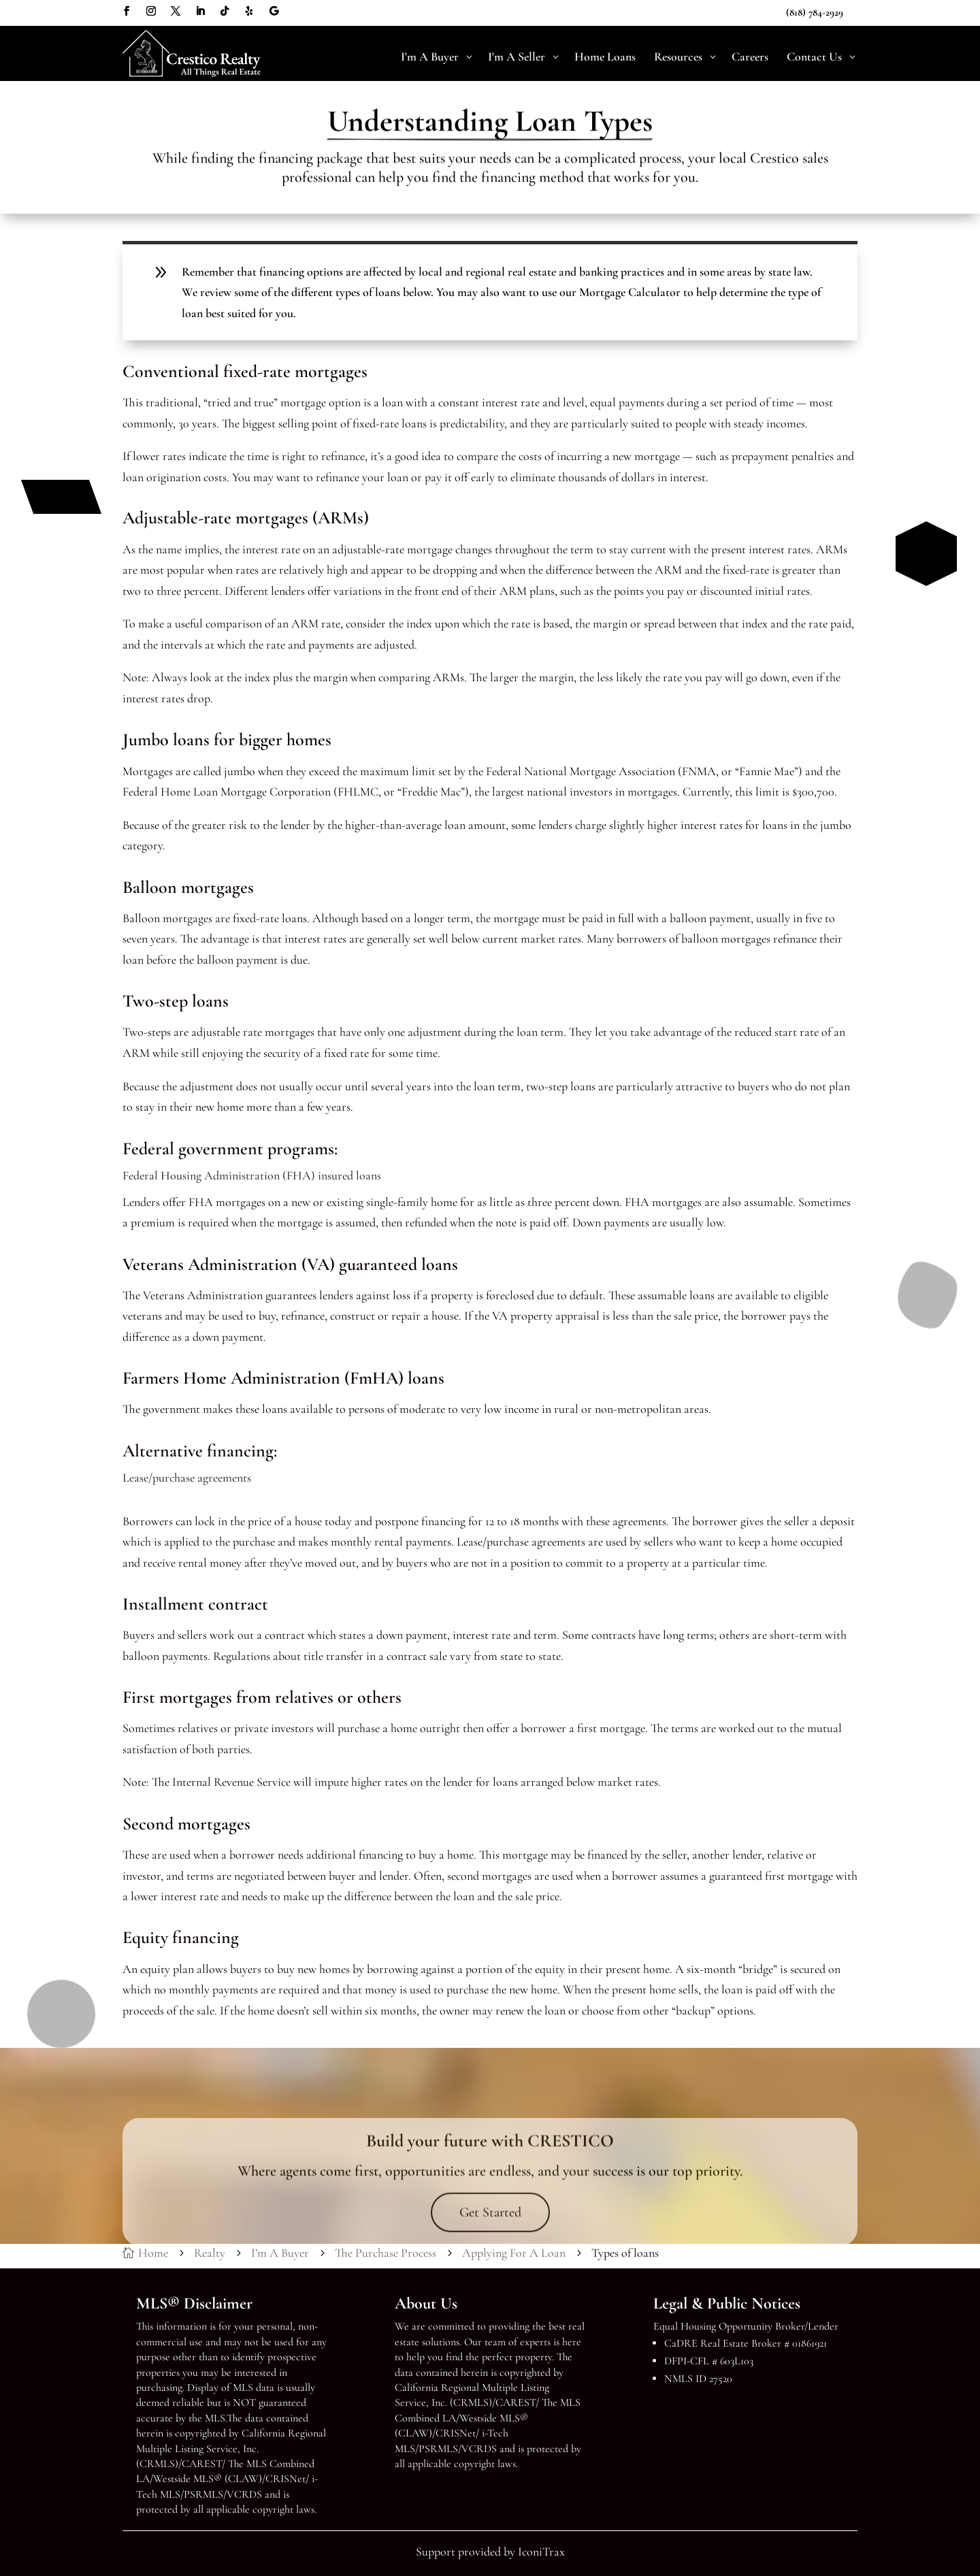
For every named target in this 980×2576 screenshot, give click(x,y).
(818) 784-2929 (814, 12)
